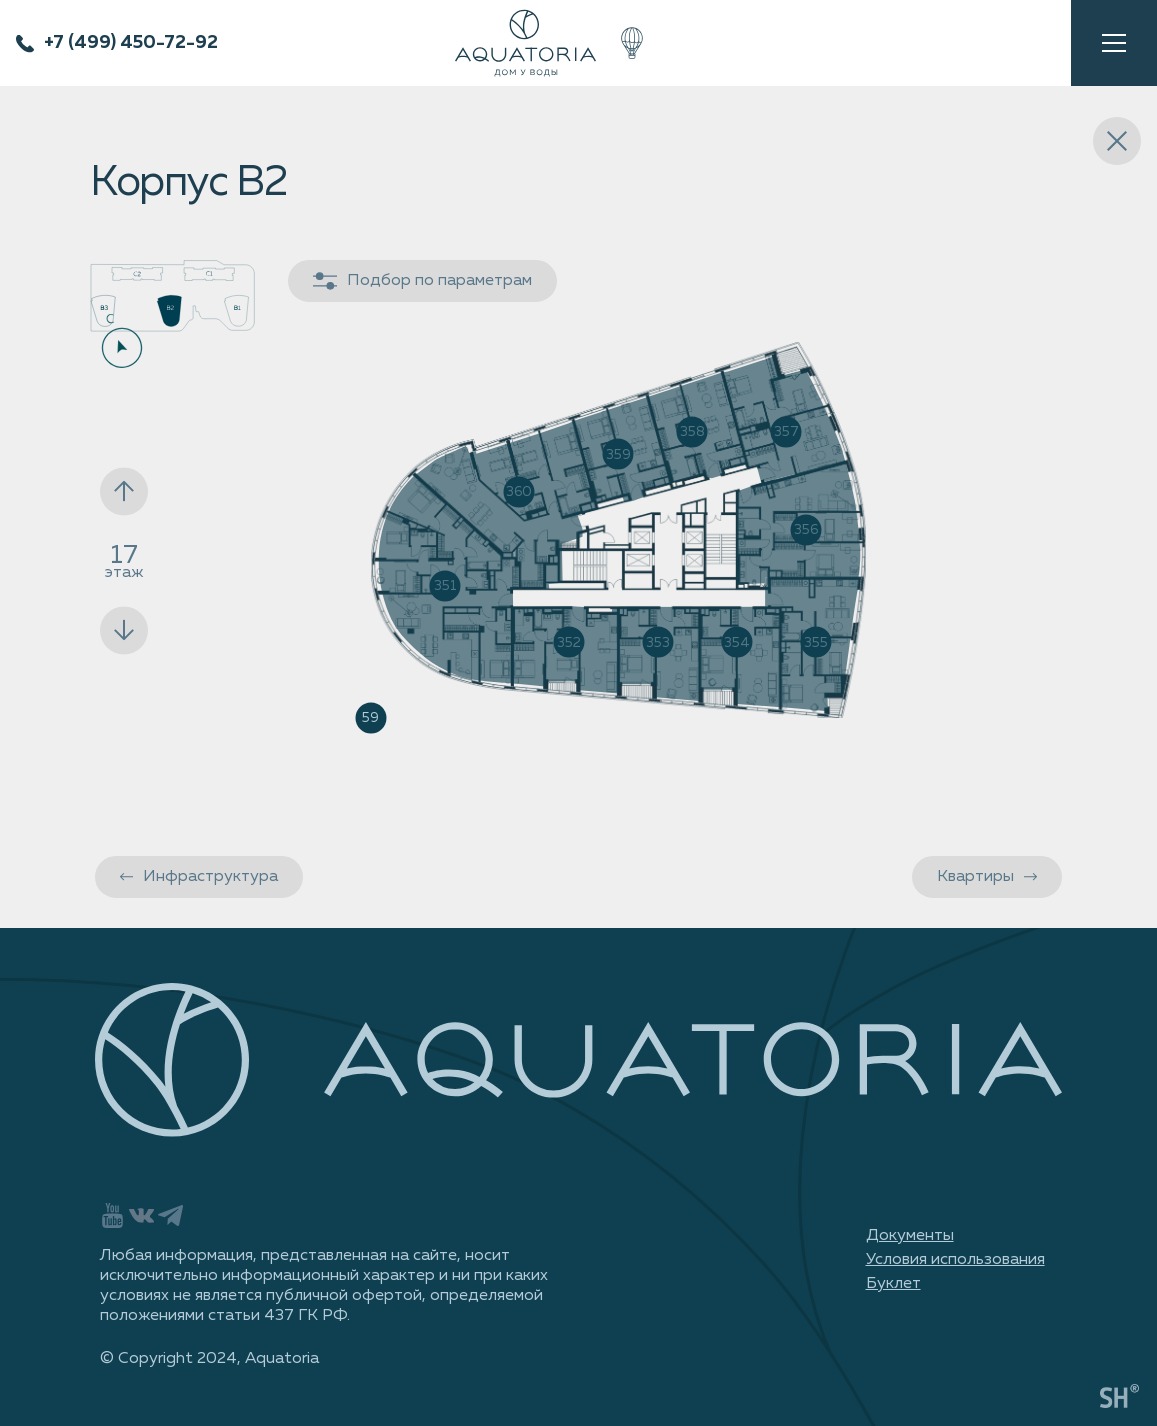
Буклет (893, 1284)
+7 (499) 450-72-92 (131, 43)
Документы (910, 1236)
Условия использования (955, 1260)
